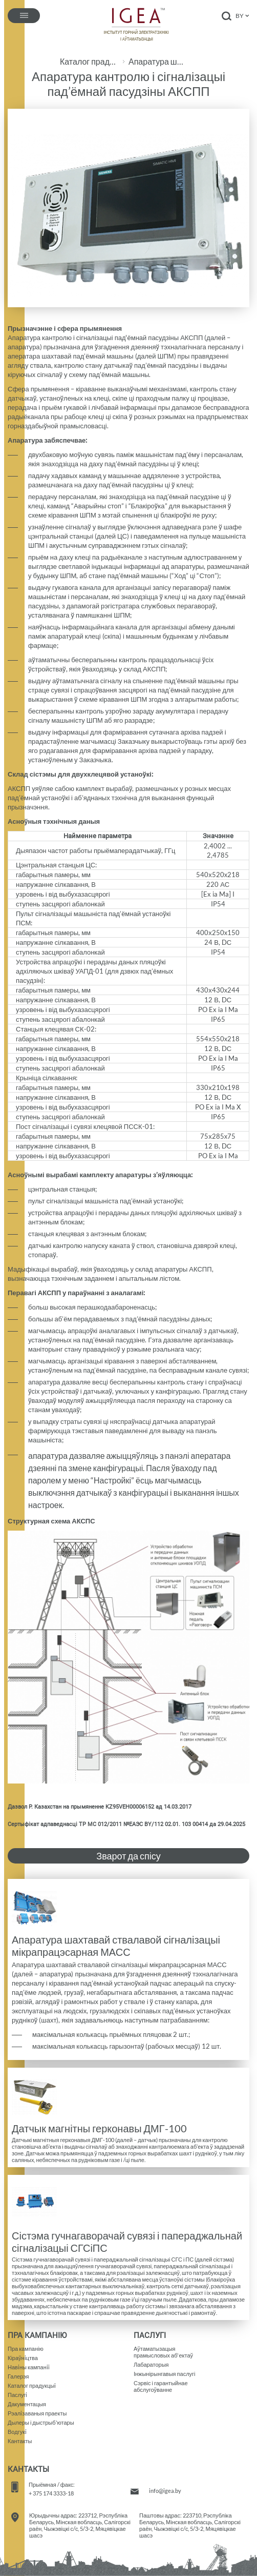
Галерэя (18, 2376)
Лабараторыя (151, 2364)
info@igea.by (165, 2490)
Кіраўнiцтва (23, 2357)
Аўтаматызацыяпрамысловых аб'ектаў (163, 2352)
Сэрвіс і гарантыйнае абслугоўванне (161, 2386)
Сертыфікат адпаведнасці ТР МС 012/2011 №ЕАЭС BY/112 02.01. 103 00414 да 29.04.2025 (126, 1824)
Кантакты (20, 2441)
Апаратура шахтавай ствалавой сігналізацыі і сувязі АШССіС (157, 61)
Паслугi (17, 2394)
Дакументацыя (27, 2404)
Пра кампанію (26, 2348)
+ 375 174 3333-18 (51, 2493)
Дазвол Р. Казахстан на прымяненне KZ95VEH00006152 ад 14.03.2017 (99, 1807)
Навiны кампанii (29, 2367)
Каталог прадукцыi (32, 2385)
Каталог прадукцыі (89, 61)
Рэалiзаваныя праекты (37, 2413)
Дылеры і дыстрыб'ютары (41, 2422)
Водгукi (17, 2431)
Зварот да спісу (128, 1855)
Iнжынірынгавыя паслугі (165, 2373)
